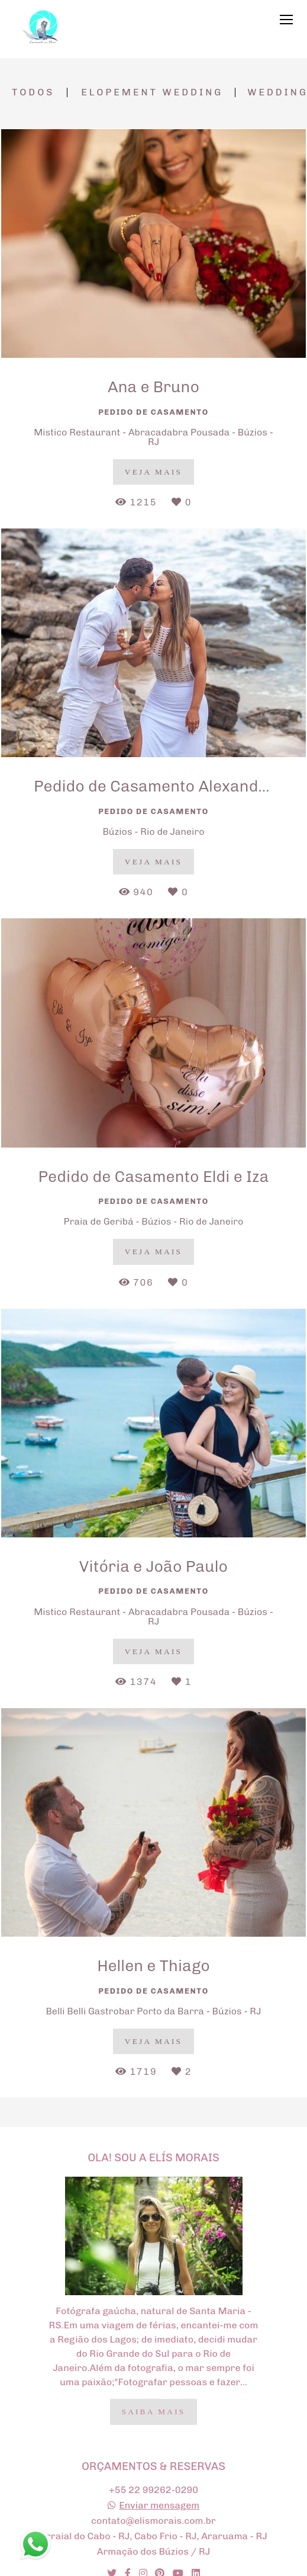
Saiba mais (154, 2411)
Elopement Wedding (152, 92)
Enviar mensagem (159, 2505)
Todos (33, 92)
